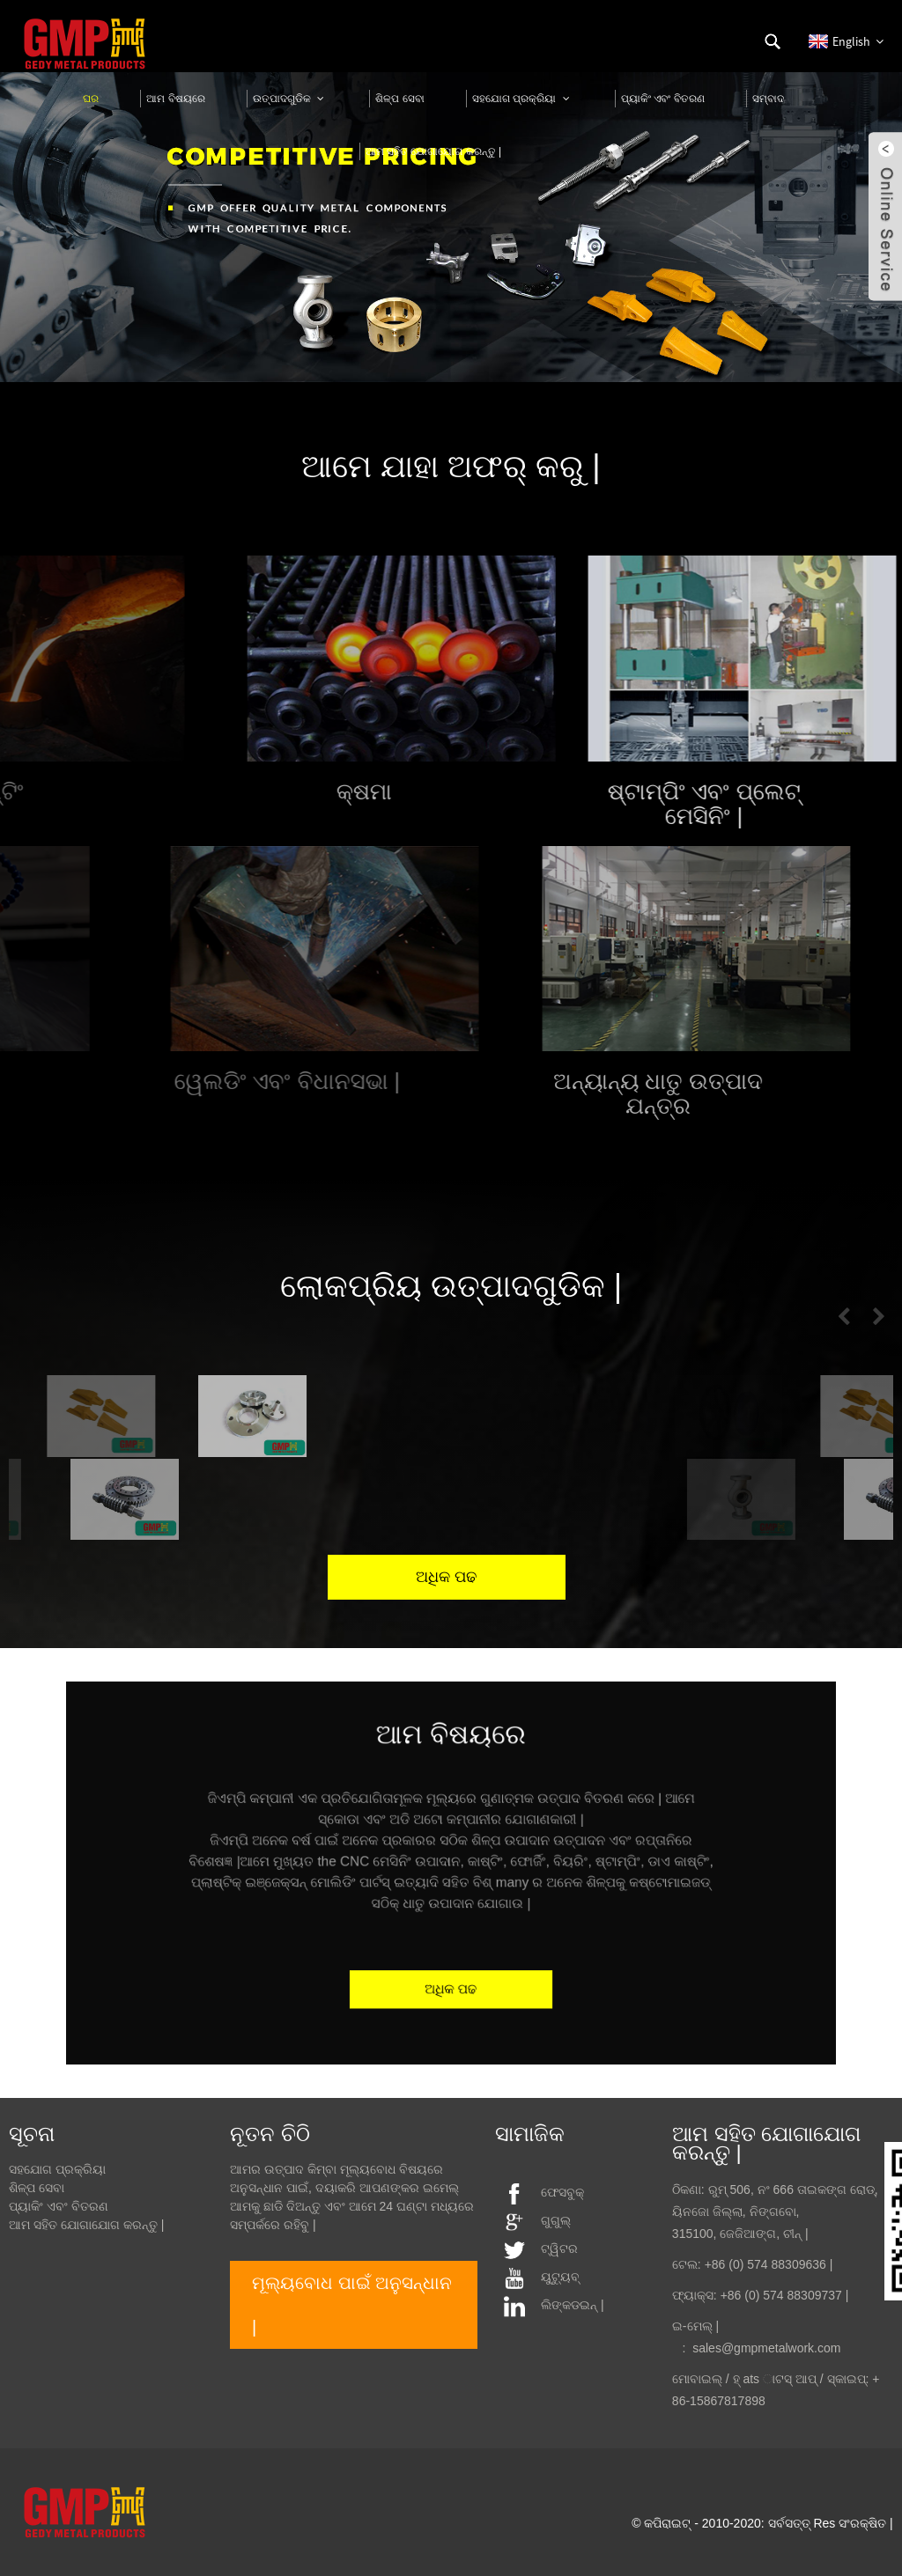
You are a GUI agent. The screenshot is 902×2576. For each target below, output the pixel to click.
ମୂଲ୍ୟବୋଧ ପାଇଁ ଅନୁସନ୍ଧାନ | (352, 2305)
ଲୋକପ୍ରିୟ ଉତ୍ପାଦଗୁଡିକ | (451, 1286)
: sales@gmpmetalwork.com (756, 2348)
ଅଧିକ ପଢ (450, 1958)
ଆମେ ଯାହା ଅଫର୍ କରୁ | (450, 466)
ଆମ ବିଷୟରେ (451, 1770)
